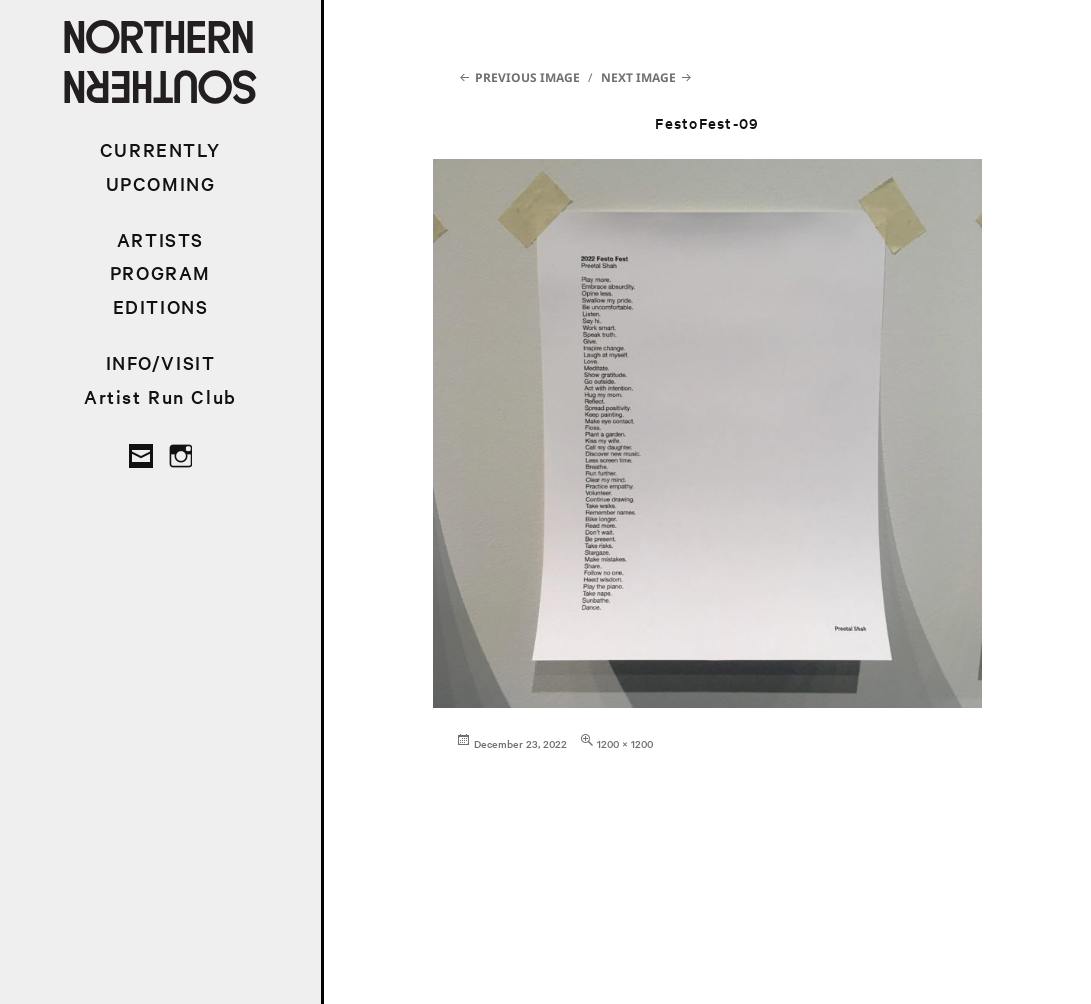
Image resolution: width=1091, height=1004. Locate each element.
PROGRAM (160, 272)
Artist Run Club (160, 396)
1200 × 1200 (625, 743)
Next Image (638, 77)
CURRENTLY (160, 149)
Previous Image (527, 77)
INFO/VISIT (161, 362)
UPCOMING (161, 183)
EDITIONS (161, 306)
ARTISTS (160, 239)
